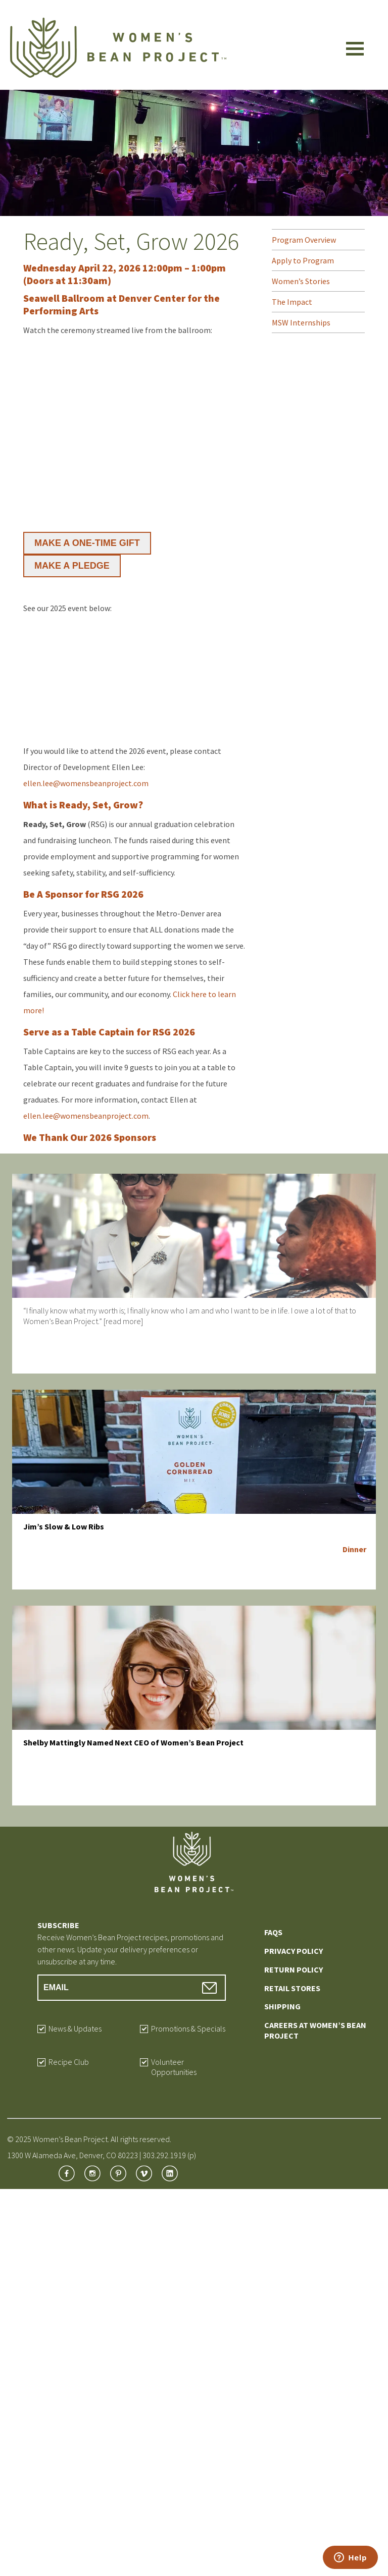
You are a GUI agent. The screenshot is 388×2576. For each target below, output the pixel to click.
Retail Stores (292, 1988)
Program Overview (304, 240)
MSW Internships (301, 322)
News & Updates (75, 2028)
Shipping (282, 2006)
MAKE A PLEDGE (72, 566)
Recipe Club (68, 2062)
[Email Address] (131, 1988)
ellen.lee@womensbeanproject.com (86, 783)
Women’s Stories (301, 281)
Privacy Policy (293, 1951)
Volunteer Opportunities (174, 2067)
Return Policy (293, 1969)
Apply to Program (303, 260)
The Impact (292, 302)
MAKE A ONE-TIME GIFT (87, 543)
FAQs (273, 1932)
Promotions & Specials (188, 2028)
